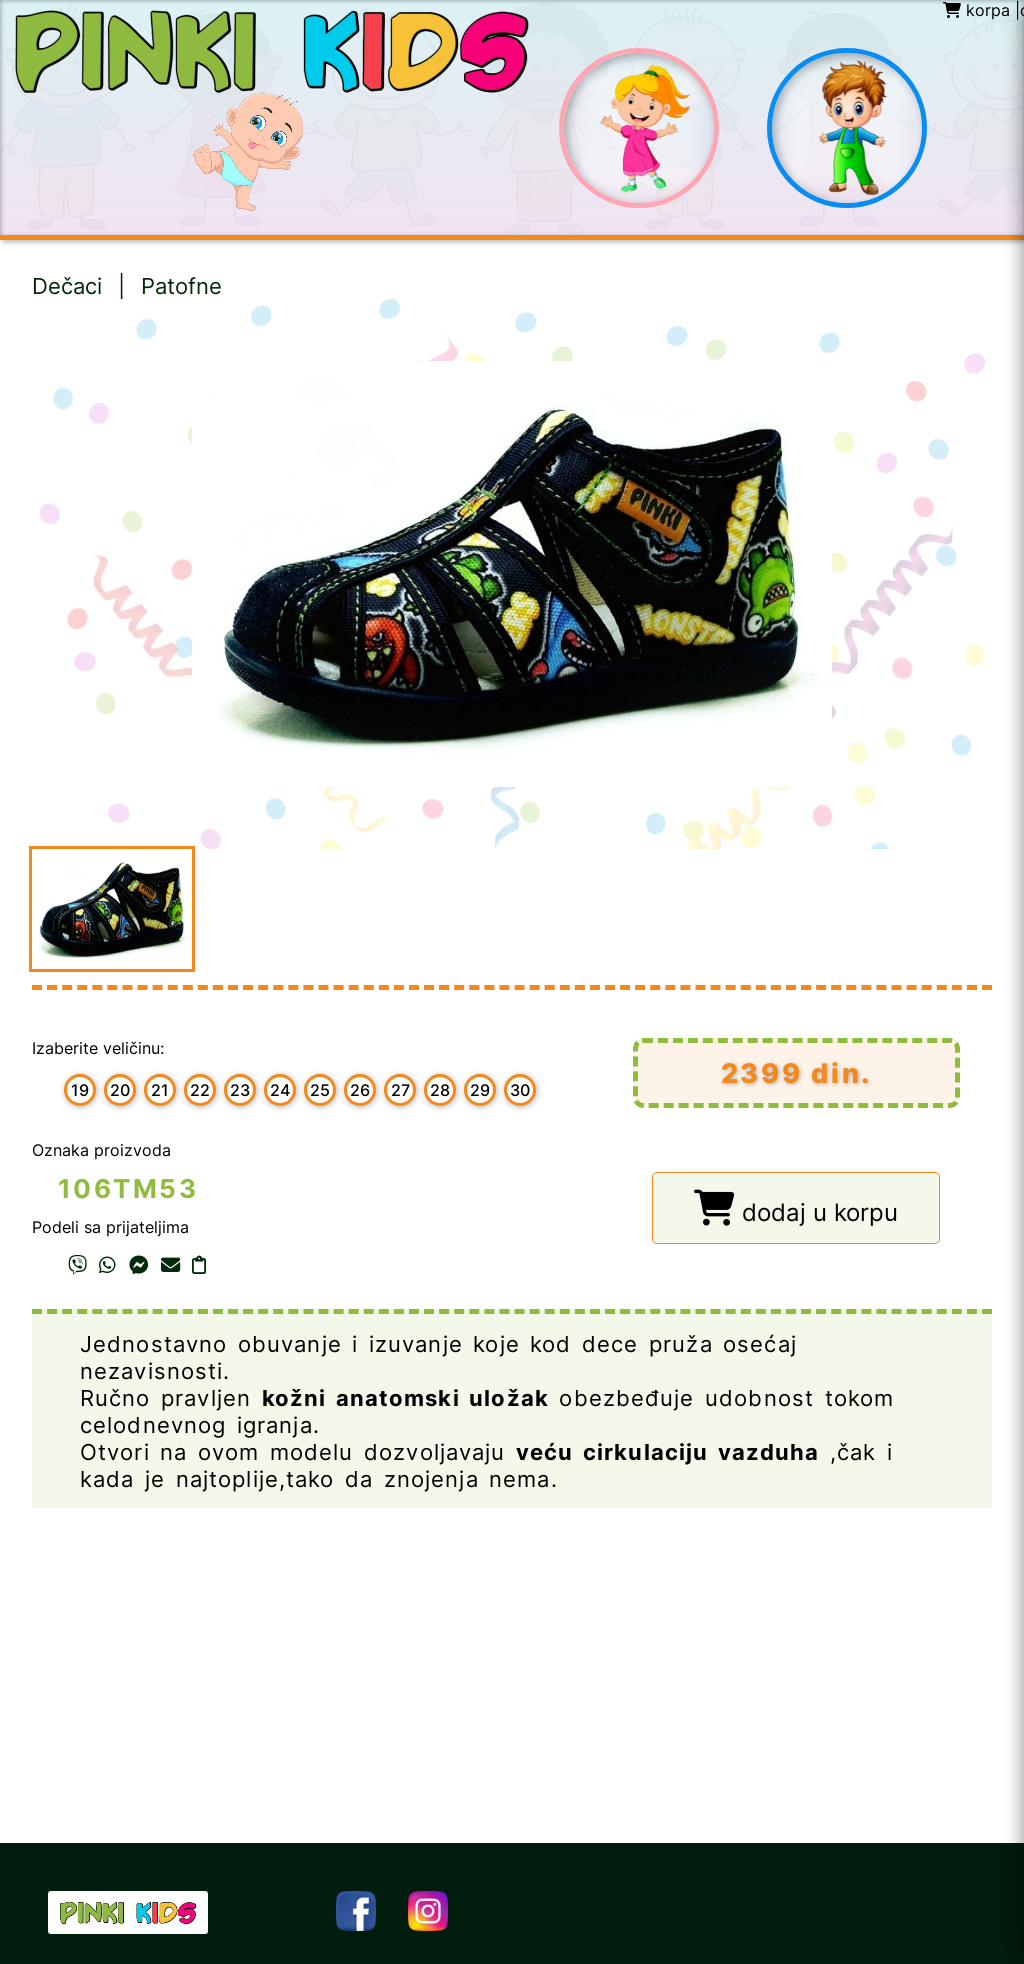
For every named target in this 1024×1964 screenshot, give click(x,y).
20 (120, 1090)
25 (320, 1090)
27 (400, 1090)
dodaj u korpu (796, 1208)
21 (160, 1090)
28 (440, 1090)
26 (360, 1090)
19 (80, 1090)
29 (480, 1090)
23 (240, 1090)
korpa (976, 10)
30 (520, 1090)
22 (200, 1090)
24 (280, 1090)
